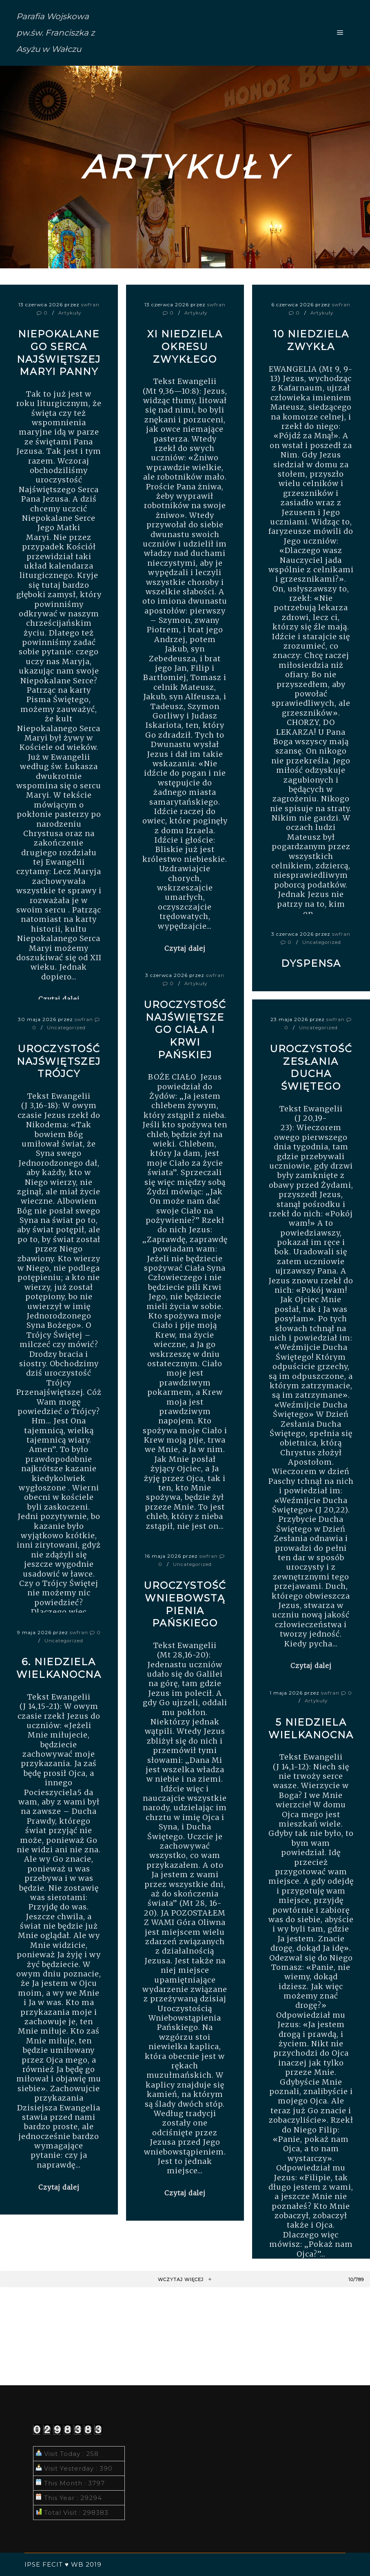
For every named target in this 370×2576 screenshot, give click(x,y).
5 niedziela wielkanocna (311, 1728)
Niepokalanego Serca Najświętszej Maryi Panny (59, 352)
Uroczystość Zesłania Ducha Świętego (311, 1067)
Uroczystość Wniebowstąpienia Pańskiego (185, 1604)
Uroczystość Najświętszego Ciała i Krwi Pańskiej (185, 1029)
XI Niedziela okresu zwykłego (185, 346)
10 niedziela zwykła (311, 340)
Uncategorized (321, 942)
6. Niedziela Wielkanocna (59, 1668)
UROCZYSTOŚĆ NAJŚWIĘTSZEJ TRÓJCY (59, 1061)
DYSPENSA (311, 963)
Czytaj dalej (185, 948)
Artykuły (69, 313)
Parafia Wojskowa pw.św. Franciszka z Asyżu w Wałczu (55, 32)
